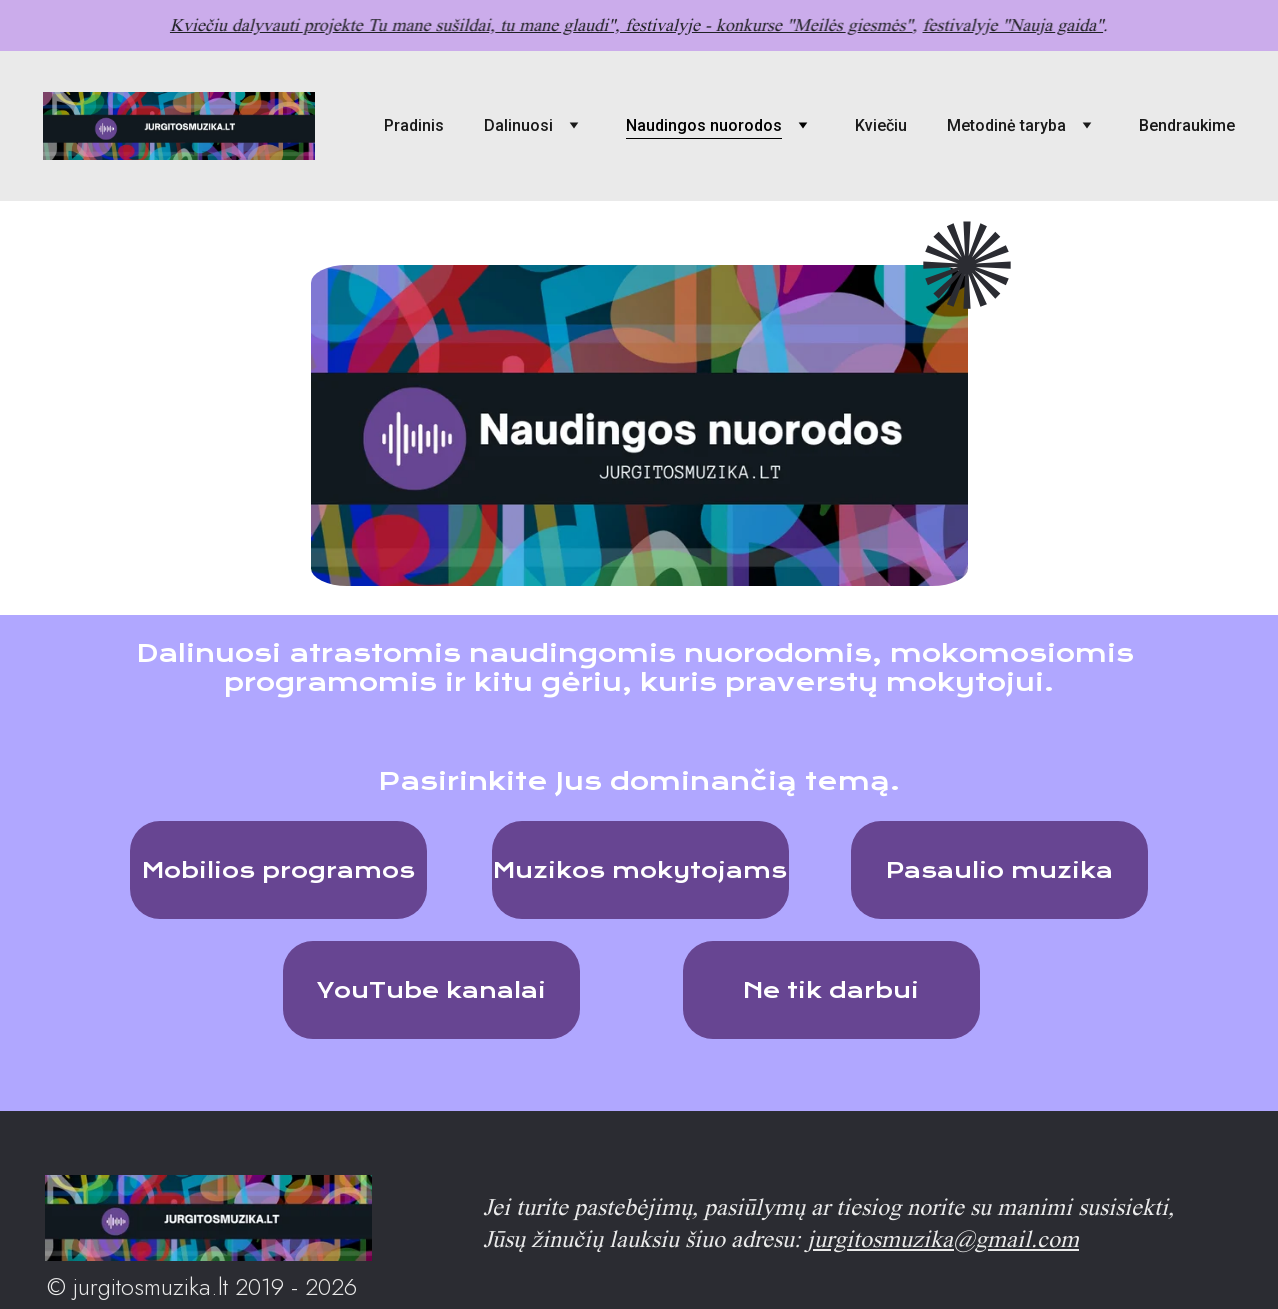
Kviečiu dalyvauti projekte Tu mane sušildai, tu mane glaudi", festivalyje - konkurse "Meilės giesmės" (543, 25)
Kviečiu (881, 125)
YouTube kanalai (431, 990)
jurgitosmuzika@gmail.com (943, 1239)
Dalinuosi (518, 125)
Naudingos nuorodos (704, 125)
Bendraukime (1187, 125)
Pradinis (414, 125)
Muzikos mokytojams (640, 870)
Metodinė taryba (1006, 125)
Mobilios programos (278, 870)
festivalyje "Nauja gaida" (1007, 25)
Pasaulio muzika (999, 870)
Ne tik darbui (831, 990)
